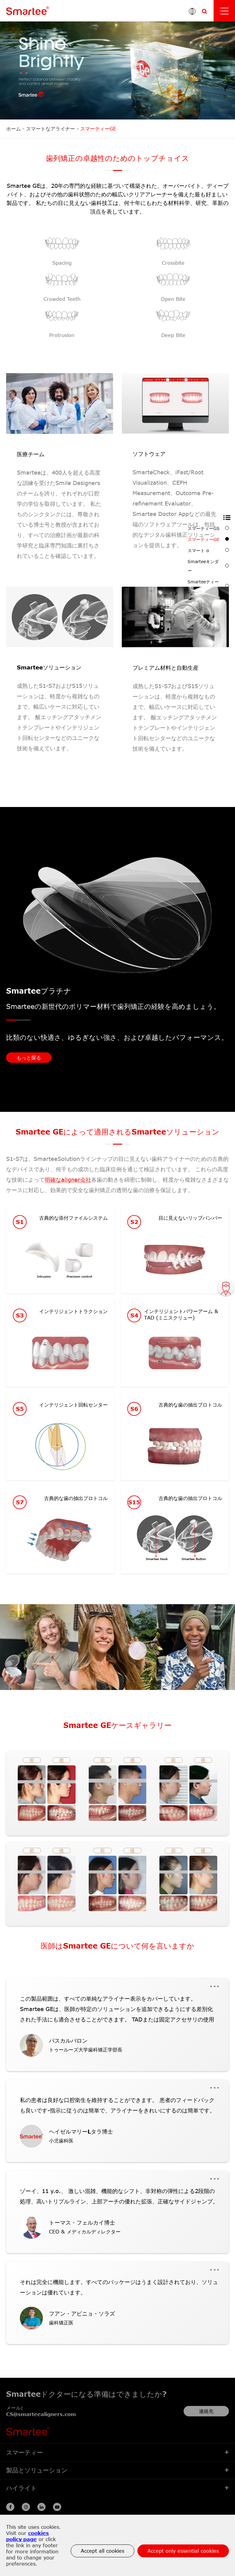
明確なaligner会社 (68, 1179)
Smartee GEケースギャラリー (117, 1725)
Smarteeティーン (208, 586)
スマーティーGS (208, 528)
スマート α (208, 550)
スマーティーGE (98, 128)
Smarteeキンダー (208, 566)
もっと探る (29, 1057)
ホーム (13, 128)
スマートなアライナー (50, 128)
